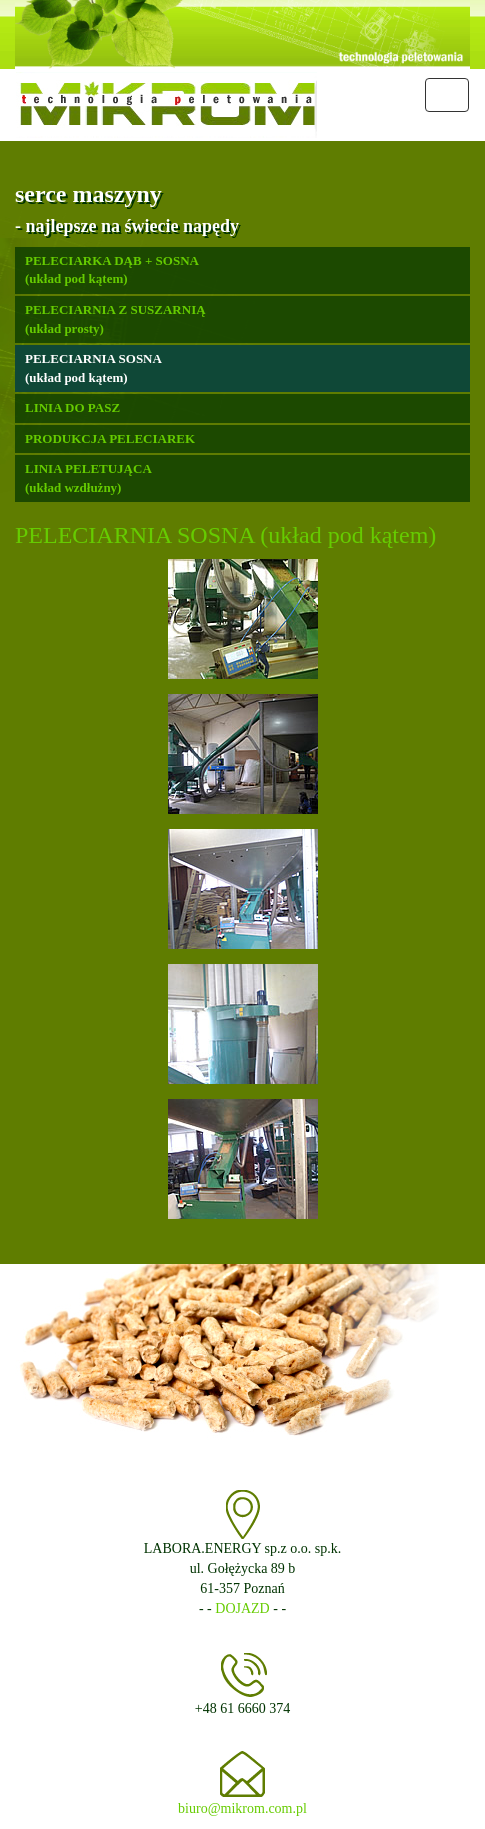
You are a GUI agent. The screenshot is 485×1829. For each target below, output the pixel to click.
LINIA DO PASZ (72, 407)
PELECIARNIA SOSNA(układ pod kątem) (93, 368)
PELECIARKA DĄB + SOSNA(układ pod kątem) (112, 270)
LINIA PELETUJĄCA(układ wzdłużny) (88, 478)
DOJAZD (242, 1608)
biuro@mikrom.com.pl (242, 1808)
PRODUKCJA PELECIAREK (110, 438)
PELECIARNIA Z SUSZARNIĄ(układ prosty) (115, 319)
